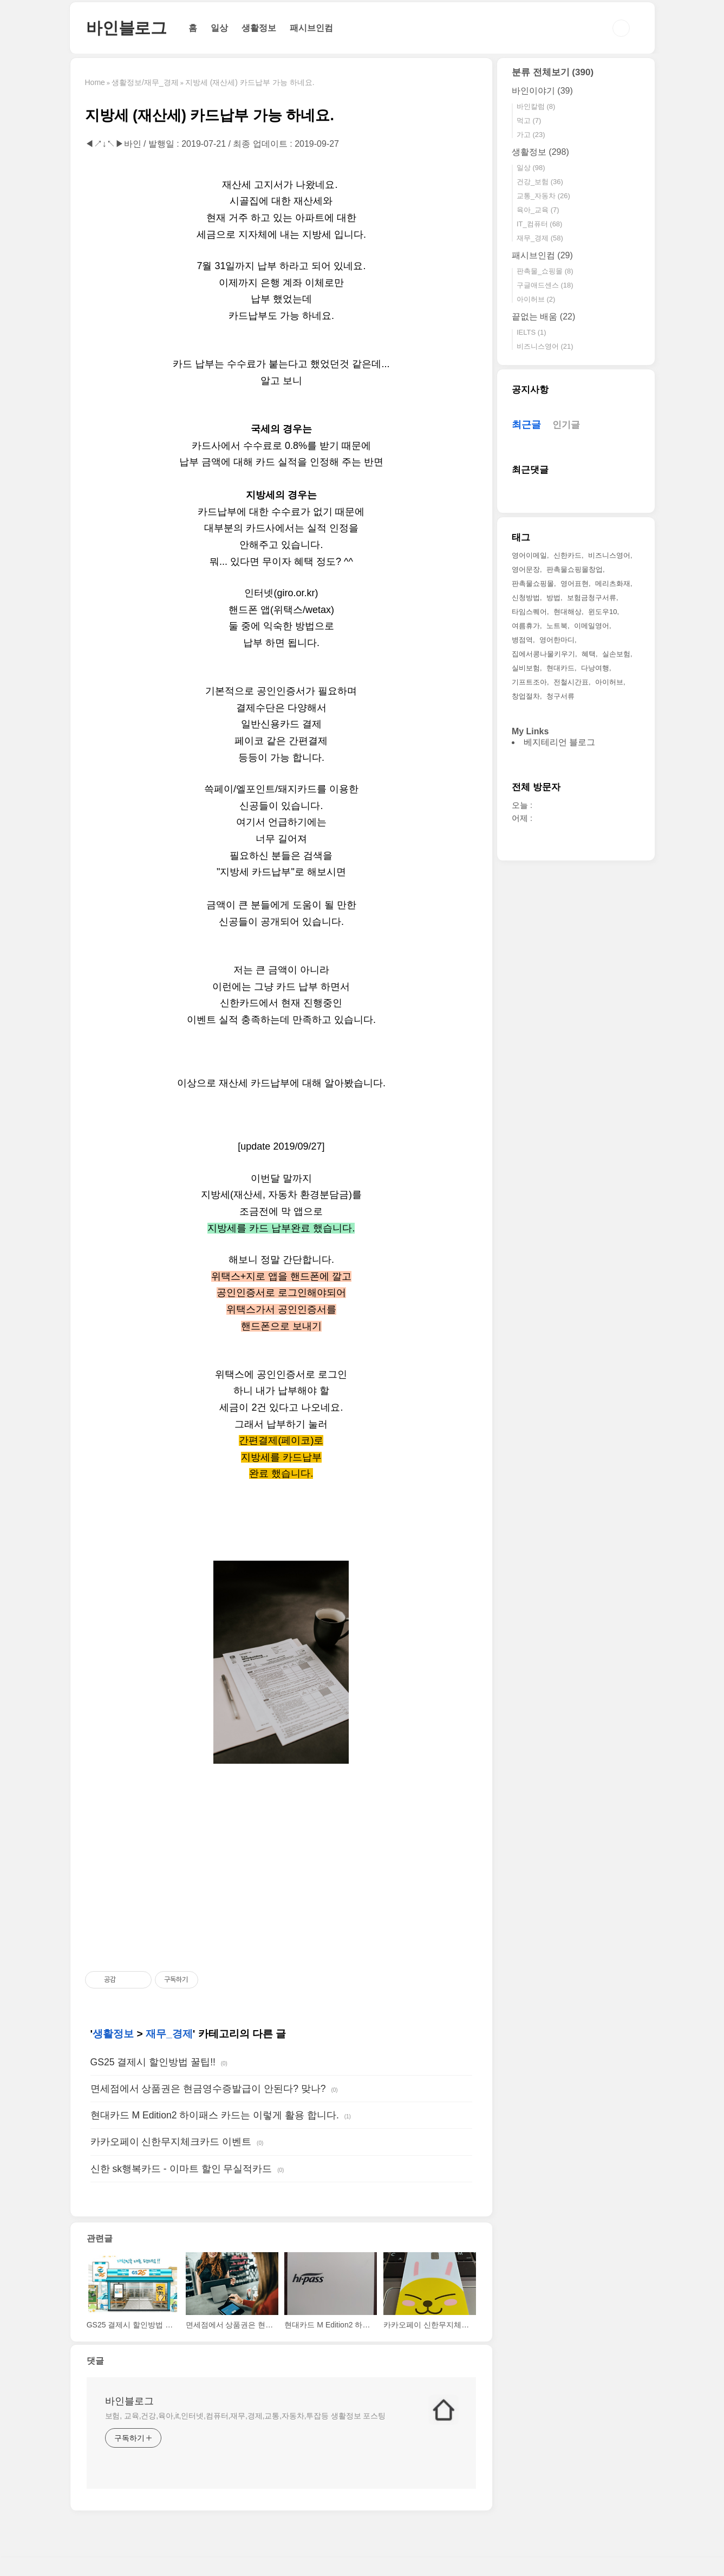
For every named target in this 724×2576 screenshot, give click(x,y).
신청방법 (526, 598)
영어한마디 (557, 640)
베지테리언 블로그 (559, 742)
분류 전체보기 (552, 72)
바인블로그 (126, 28)
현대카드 (560, 668)
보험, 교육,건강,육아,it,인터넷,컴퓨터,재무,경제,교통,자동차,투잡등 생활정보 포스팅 (245, 2415)
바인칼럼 (536, 106)
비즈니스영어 (545, 346)
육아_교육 (538, 210)
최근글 (526, 424)
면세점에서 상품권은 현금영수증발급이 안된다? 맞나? (208, 2088)
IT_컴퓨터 (540, 224)
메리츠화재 (612, 583)
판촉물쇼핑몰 (533, 583)
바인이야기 (542, 90)
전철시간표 (571, 682)
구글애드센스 (545, 285)
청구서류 (560, 696)
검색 (621, 28)
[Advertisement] (281, 1866)
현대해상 (567, 612)
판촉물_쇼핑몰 (545, 271)
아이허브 (536, 299)
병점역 (522, 640)
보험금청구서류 (591, 598)
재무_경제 (169, 2033)
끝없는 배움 (543, 316)
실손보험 (616, 654)
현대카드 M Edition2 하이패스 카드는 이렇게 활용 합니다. (214, 2115)
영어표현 (574, 583)
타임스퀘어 (529, 612)
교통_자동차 (543, 196)
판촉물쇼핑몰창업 (574, 569)
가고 (531, 135)
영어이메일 (529, 555)
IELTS (531, 332)
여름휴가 (526, 626)
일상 (219, 27)
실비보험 (526, 668)
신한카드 (567, 555)
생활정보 (259, 27)
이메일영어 (591, 626)
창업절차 (526, 696)
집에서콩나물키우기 (543, 654)
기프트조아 (529, 682)
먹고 (529, 120)
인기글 (566, 425)
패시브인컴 (311, 27)
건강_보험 (540, 182)
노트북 (557, 626)
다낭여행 (595, 668)
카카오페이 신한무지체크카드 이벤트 (171, 2141)
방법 (553, 598)
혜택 (589, 654)
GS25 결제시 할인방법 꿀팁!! (153, 2062)
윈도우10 (602, 612)
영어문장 (526, 569)
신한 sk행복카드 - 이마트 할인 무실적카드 (181, 2168)
